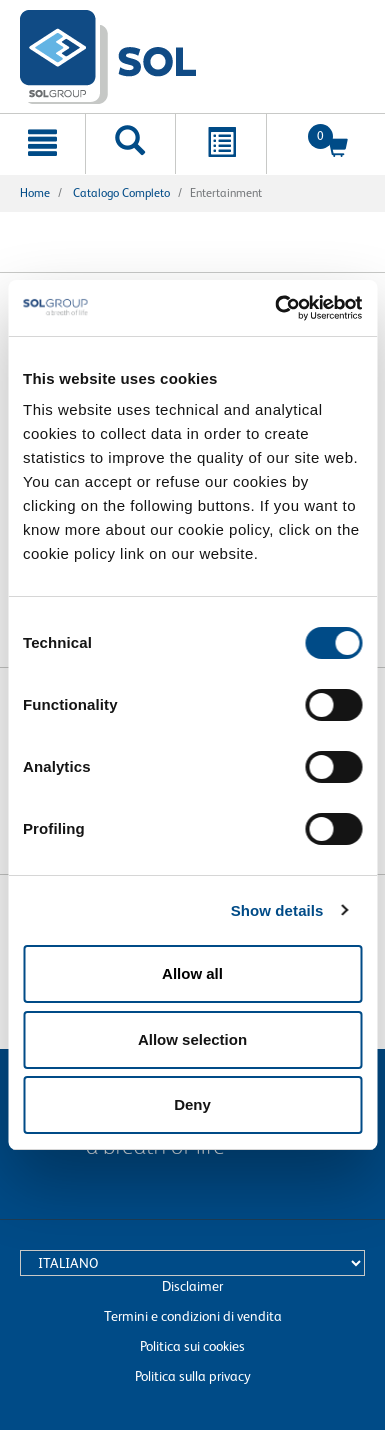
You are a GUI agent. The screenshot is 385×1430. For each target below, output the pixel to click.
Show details (277, 910)
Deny (192, 1104)
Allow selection (192, 1039)
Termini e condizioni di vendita (193, 1316)
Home (35, 193)
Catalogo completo (121, 193)
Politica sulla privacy (193, 1376)
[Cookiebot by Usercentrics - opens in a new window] (276, 308)
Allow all (192, 973)
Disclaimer (192, 1286)
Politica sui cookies (192, 1346)
